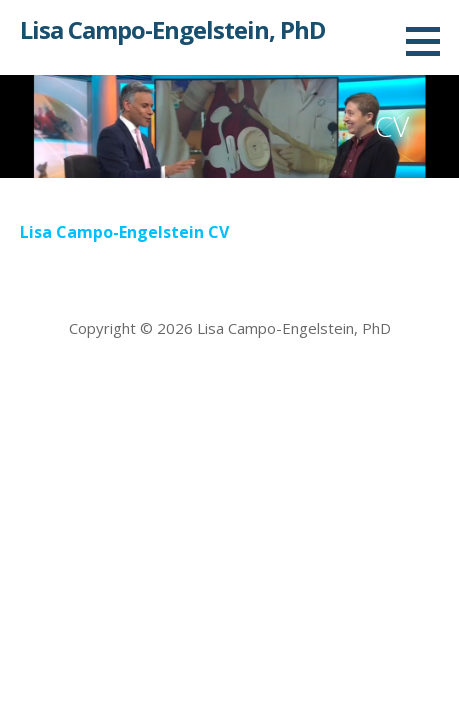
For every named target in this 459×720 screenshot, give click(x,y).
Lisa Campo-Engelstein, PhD (172, 29)
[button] (430, 41)
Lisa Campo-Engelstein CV (124, 232)
